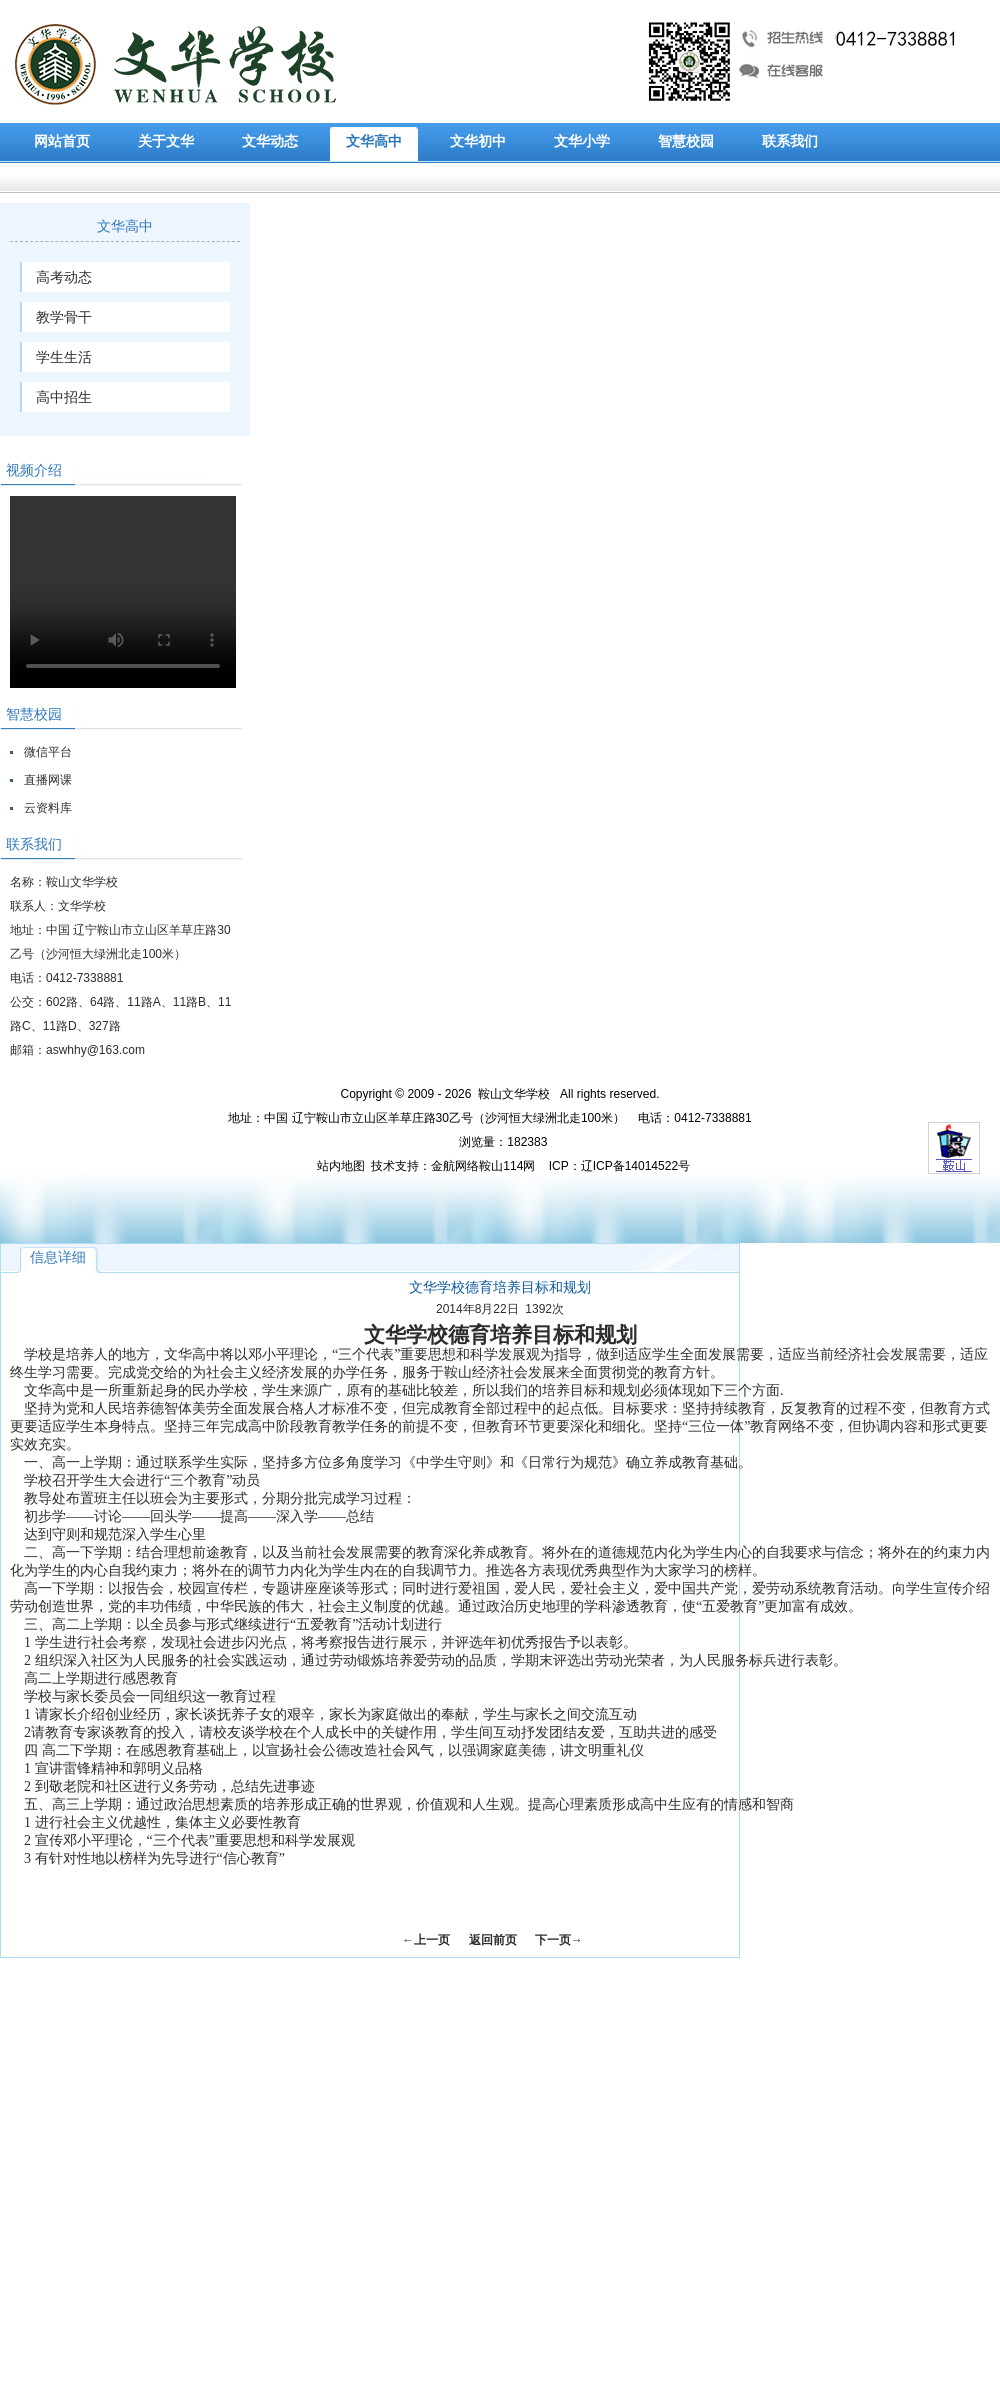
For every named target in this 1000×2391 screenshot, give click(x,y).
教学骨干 (64, 317)
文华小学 (582, 141)
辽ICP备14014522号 (635, 1166)
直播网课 (48, 780)
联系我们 (790, 141)
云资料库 (48, 808)
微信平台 (48, 752)
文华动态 (270, 141)
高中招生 (64, 397)
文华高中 (374, 141)
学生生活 (64, 357)
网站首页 (62, 141)
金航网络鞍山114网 (483, 1166)
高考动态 (64, 277)
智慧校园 (686, 141)
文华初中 (478, 141)
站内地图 (341, 1166)
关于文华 (166, 141)
